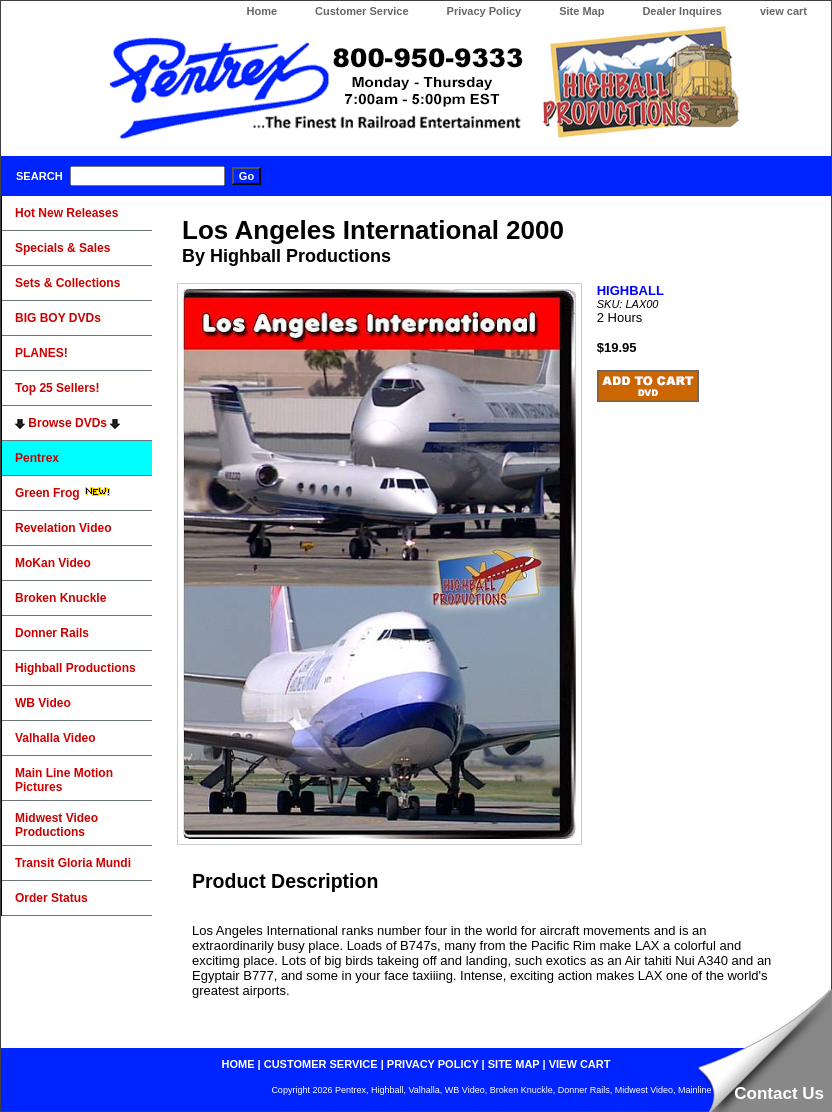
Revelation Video (63, 528)
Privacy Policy (484, 11)
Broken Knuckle (60, 598)
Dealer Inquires (681, 11)
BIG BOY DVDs (58, 318)
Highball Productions (75, 668)
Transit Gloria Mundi (73, 863)
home (238, 1064)
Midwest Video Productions (56, 825)
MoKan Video (53, 563)
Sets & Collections (67, 283)
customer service (321, 1064)
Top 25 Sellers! (57, 388)
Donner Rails (52, 633)
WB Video (43, 703)
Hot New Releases (66, 213)
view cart (783, 11)
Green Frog (63, 493)
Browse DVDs (67, 423)
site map (514, 1064)
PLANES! (41, 353)
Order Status (51, 898)
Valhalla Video (55, 738)
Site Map (581, 11)
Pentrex (37, 458)
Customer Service (362, 11)
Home (261, 11)
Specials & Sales (62, 248)
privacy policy (433, 1064)
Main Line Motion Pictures (64, 780)
